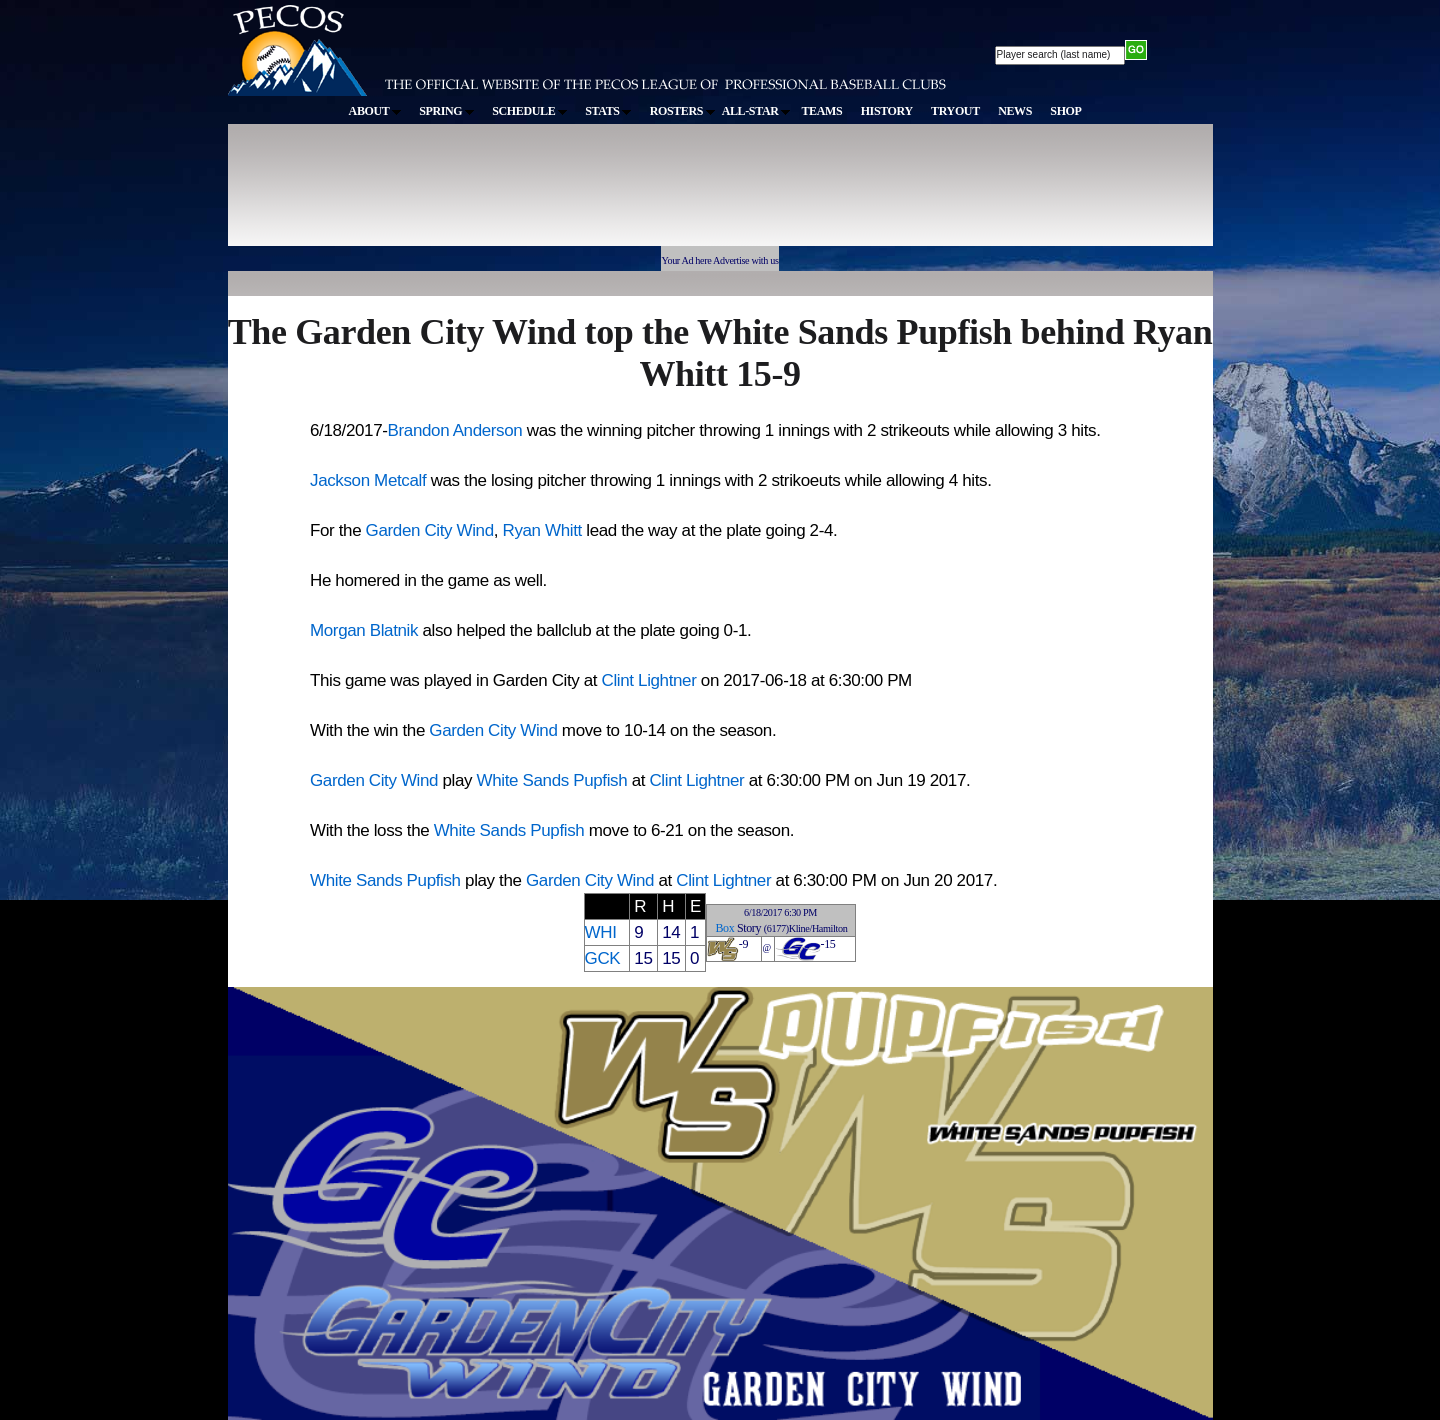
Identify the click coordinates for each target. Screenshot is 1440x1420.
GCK (603, 958)
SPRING (446, 111)
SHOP (1065, 111)
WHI (601, 932)
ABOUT (375, 111)
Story (749, 928)
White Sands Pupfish (552, 780)
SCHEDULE (529, 111)
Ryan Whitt (541, 530)
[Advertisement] (596, 194)
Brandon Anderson (455, 430)
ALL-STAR (756, 111)
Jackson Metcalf (368, 480)
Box (724, 928)
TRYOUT (955, 111)
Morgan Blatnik (364, 630)
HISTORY (887, 111)
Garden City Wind (430, 530)
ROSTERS (682, 111)
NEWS (1015, 111)
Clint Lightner (649, 680)
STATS (608, 111)
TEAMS (821, 111)
